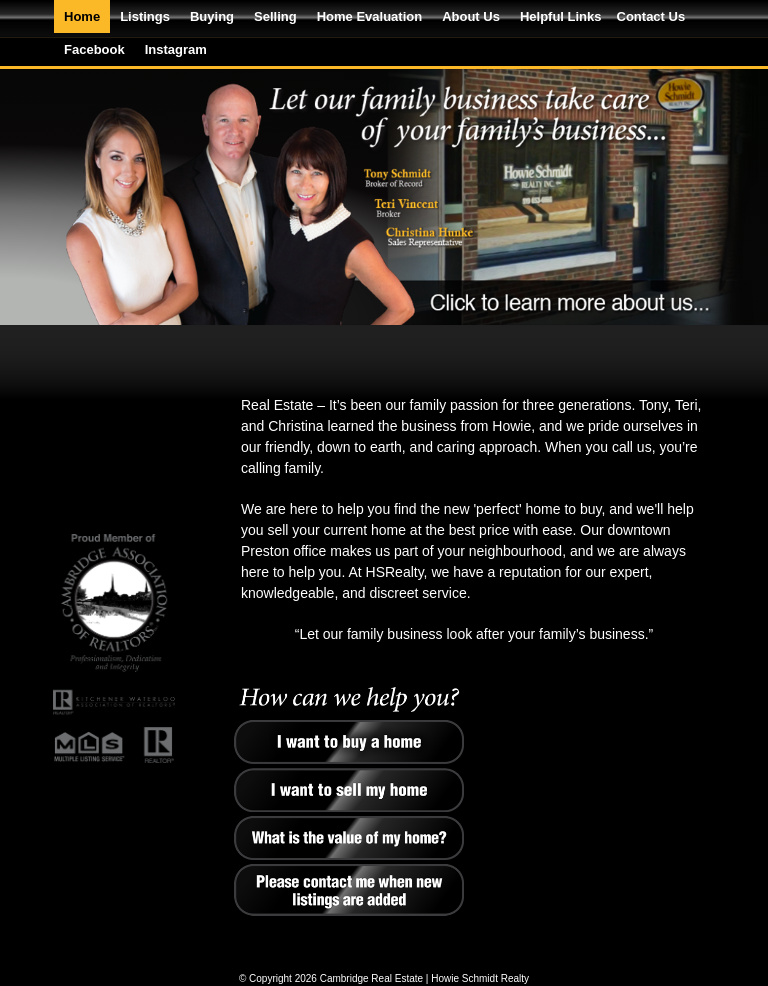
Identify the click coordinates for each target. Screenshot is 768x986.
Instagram (176, 49)
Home (82, 16)
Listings (145, 16)
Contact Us (651, 16)
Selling (275, 16)
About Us (471, 16)
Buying (212, 16)
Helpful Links (561, 16)
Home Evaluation (369, 16)
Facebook (94, 49)
